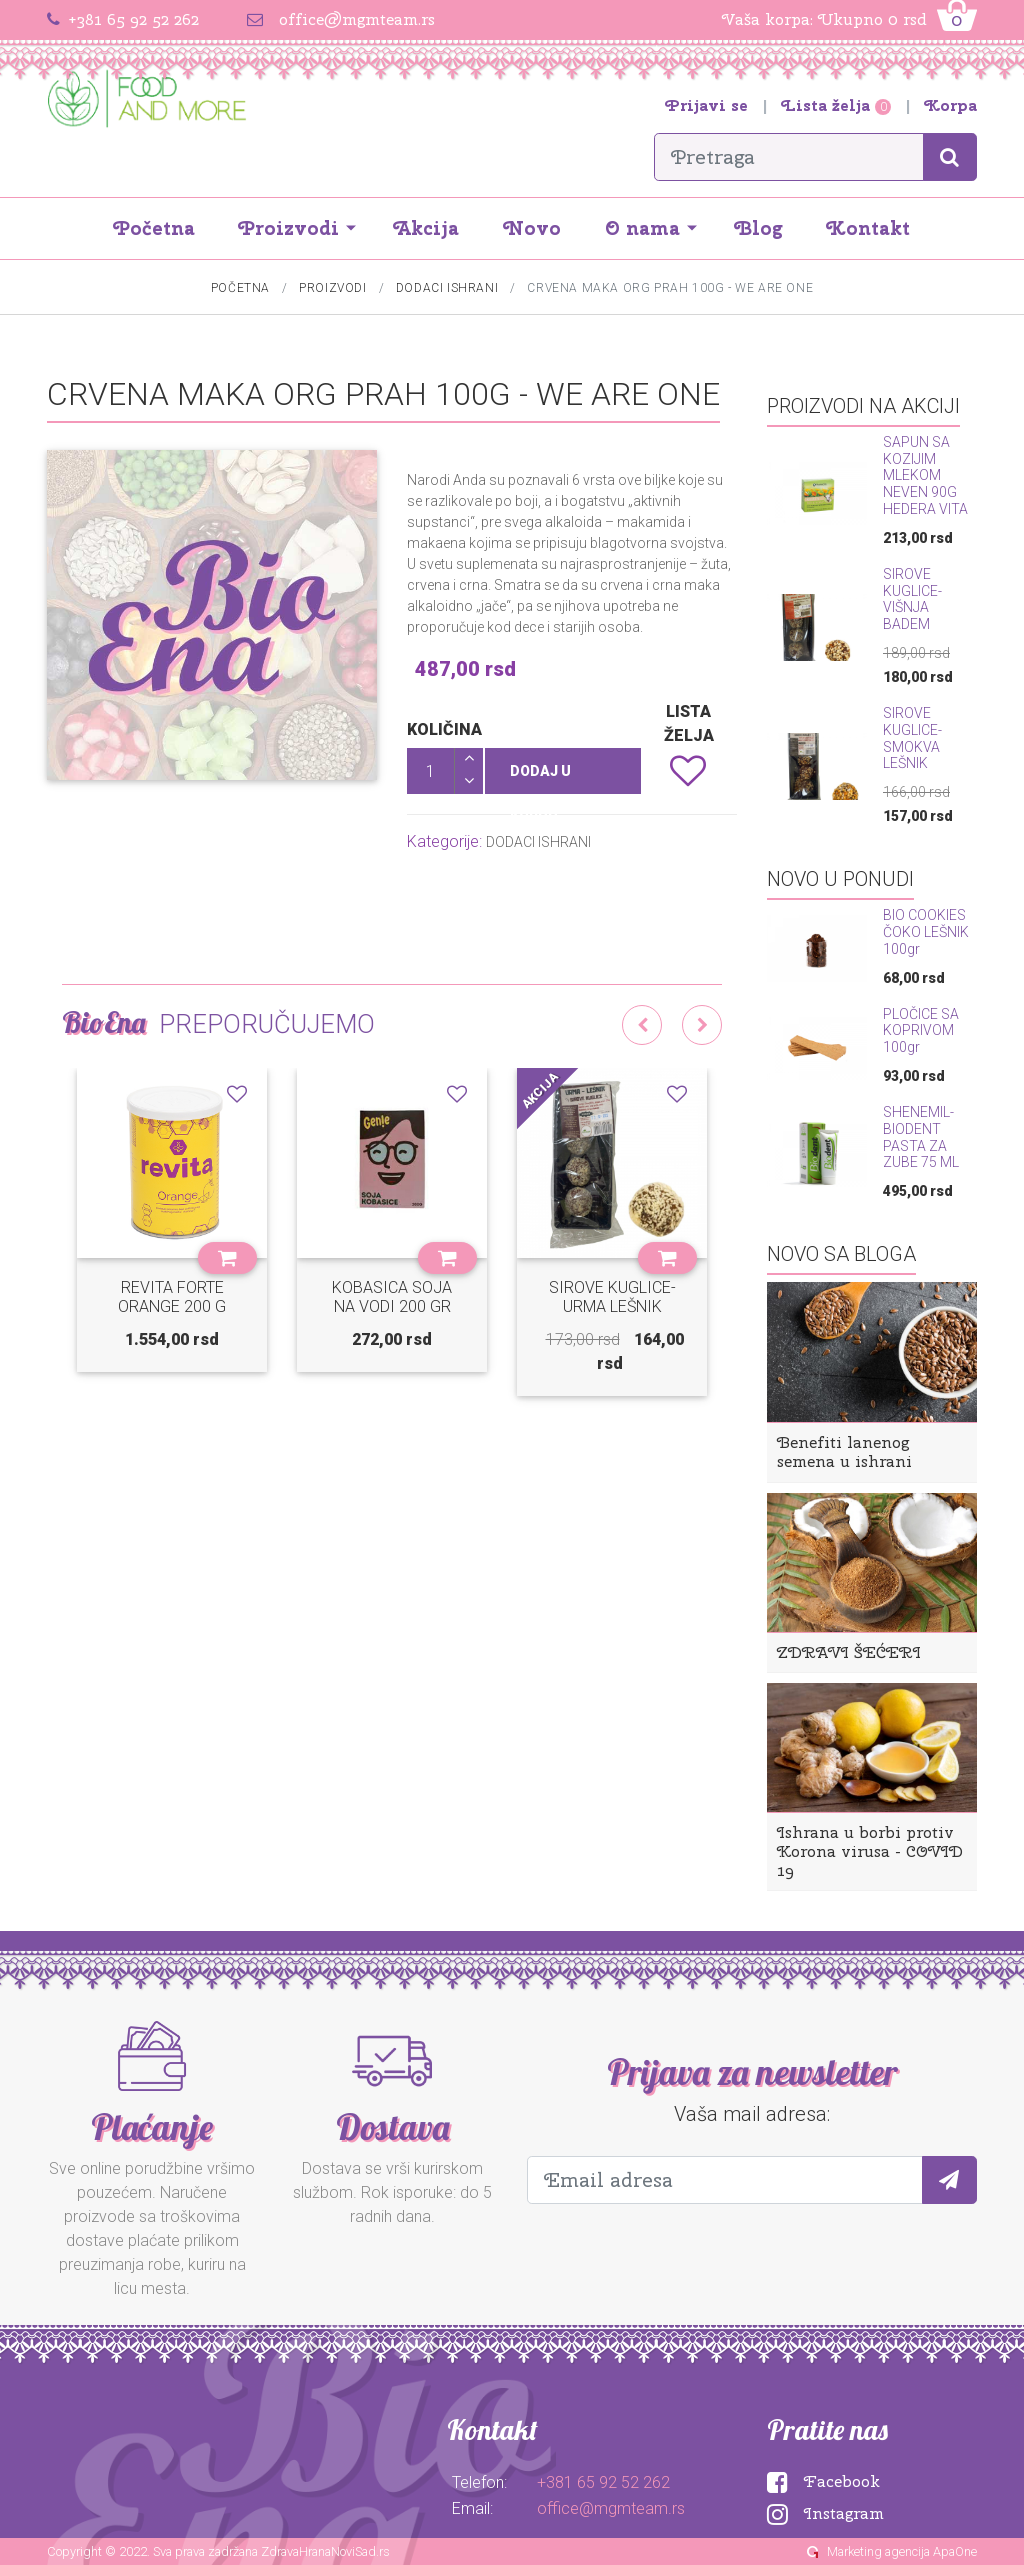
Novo (532, 228)
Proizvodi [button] (289, 228)
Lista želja (839, 105)
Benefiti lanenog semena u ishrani (844, 1452)
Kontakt (868, 228)
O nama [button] (642, 228)
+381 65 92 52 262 (133, 19)
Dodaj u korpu (540, 778)
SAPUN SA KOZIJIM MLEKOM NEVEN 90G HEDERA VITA (925, 475)
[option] (172, 1235)
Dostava (392, 2127)
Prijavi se (709, 105)
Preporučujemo (267, 1024)
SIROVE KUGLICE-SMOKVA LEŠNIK (912, 738)
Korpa (951, 105)
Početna (154, 228)
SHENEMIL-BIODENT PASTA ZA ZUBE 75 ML (921, 1137)
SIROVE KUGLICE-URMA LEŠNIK (612, 1297)
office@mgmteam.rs (357, 19)
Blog (759, 228)
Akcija (426, 228)
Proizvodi (332, 288)
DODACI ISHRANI (447, 288)
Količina (444, 729)
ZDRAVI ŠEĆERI (849, 1652)
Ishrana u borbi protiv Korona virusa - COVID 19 (870, 1851)
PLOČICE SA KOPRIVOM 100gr (921, 1031)
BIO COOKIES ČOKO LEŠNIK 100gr (926, 932)
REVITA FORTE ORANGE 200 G (172, 1297)
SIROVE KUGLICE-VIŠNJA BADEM (912, 599)
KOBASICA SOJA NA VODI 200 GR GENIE (392, 1306)
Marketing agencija (878, 2551)
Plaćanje (152, 2127)
